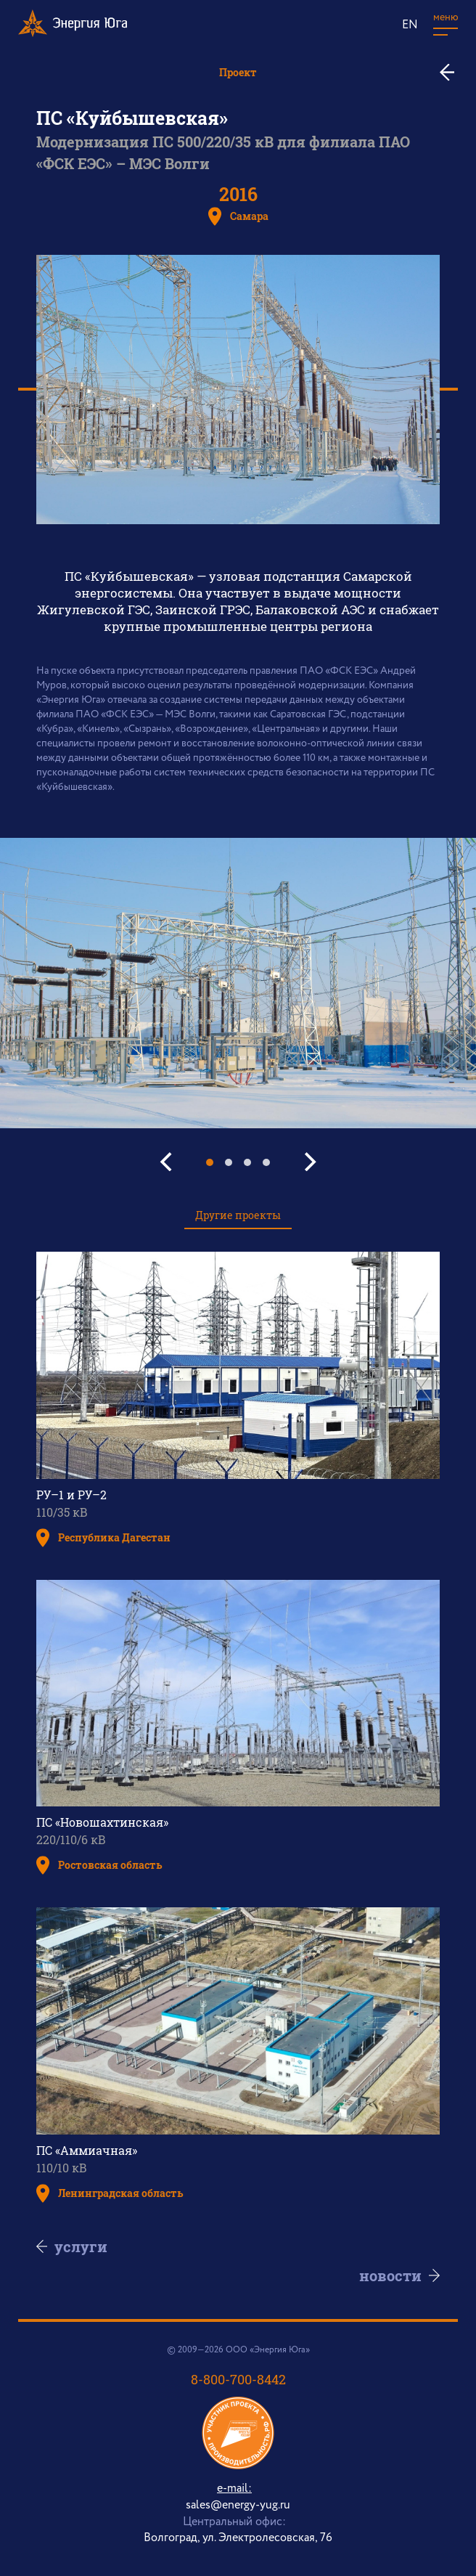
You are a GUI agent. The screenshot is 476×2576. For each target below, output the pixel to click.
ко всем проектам (452, 72)
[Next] (308, 1162)
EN (410, 25)
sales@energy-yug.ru (238, 2505)
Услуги (91, 2246)
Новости (379, 2275)
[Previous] (168, 1162)
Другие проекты (238, 1215)
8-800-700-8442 (238, 2379)
